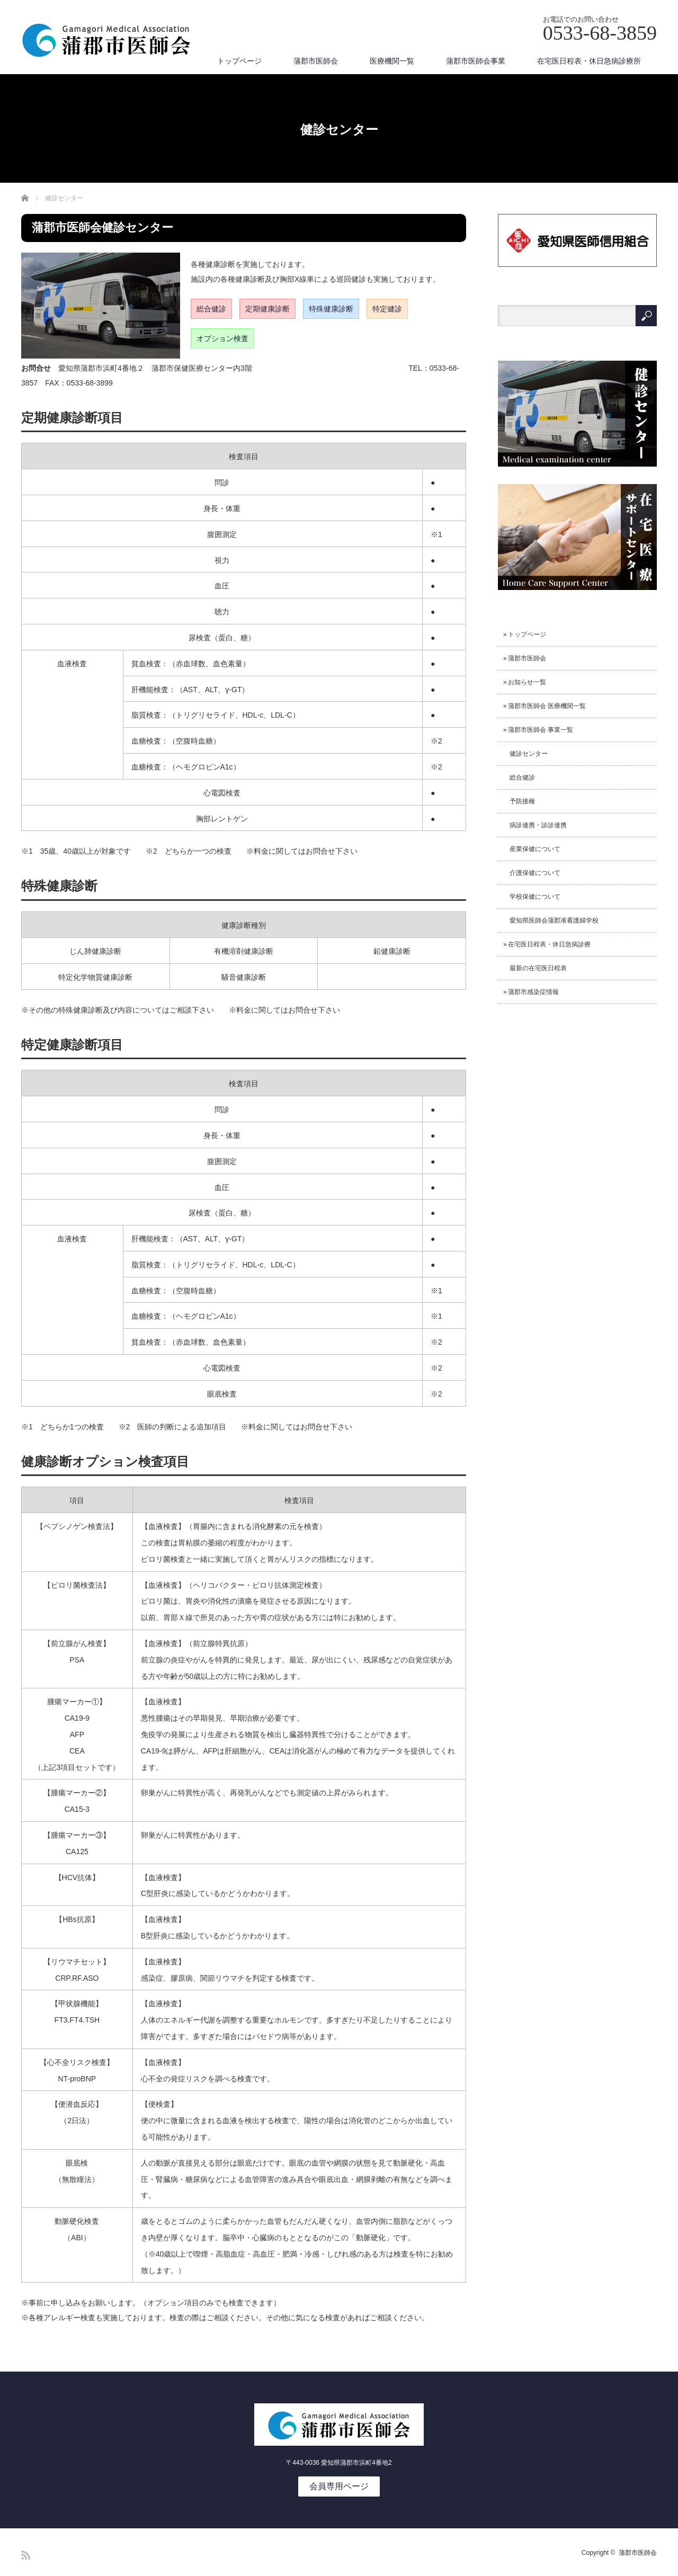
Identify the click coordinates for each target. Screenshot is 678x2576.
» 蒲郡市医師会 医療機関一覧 (544, 706)
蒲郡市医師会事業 (475, 61)
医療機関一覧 (392, 61)
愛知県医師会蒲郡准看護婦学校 (551, 920)
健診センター (525, 753)
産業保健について (531, 849)
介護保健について (531, 872)
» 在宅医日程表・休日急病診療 (547, 944)
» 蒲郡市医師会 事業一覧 (538, 730)
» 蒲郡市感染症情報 (531, 992)
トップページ (239, 61)
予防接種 (519, 801)
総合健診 (519, 777)
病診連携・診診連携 (535, 825)
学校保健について (531, 896)
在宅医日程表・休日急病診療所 (589, 61)
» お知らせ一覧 (524, 682)
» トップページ (524, 634)
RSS (25, 2555)
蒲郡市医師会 (315, 61)
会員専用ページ (339, 2486)
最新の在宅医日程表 (535, 968)
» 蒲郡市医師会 (524, 658)
